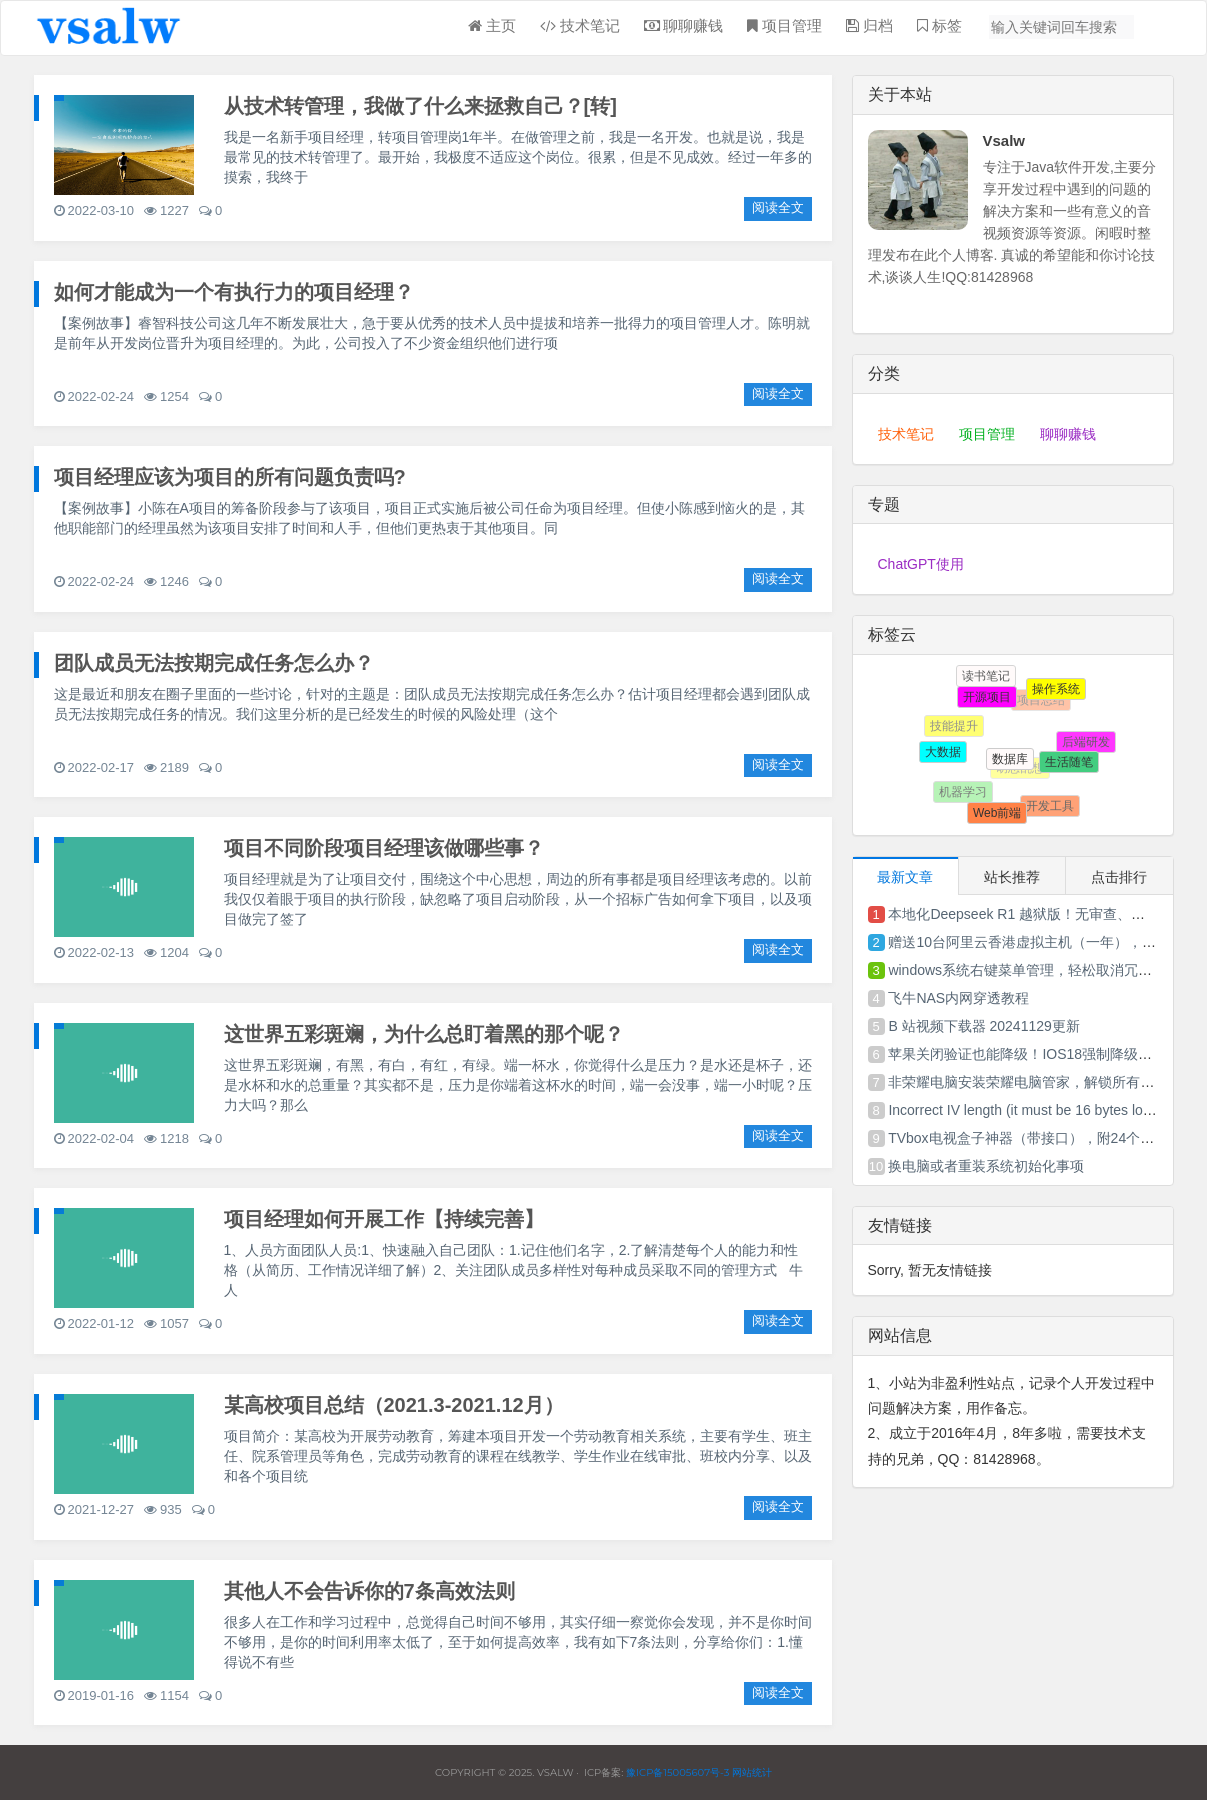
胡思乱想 (1024, 772)
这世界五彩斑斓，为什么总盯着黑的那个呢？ (424, 1034)
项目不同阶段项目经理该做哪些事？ (384, 848)
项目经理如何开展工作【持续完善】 (384, 1219)
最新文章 (905, 877)
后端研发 (1086, 743)
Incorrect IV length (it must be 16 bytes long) (1025, 1110)
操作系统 (1054, 688)
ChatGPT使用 (921, 564)
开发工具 (1051, 807)
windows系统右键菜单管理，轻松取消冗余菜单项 (1041, 970)
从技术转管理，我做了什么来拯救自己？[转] (420, 106)
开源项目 (984, 694)
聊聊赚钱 (1068, 434)
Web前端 (995, 811)
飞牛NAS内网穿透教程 (958, 998)
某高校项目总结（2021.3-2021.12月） (394, 1405)
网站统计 (752, 1772)
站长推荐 (1012, 877)
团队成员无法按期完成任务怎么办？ (214, 663)
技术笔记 (906, 434)
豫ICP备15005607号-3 (676, 1772)
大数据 (942, 750)
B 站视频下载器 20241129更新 (983, 1026)
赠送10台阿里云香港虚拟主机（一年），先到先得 (1043, 942)
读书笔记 (987, 677)
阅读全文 (778, 207)
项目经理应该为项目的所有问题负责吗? (230, 477)
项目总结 (1044, 703)
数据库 (1006, 755)
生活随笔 (1067, 759)
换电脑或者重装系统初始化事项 (986, 1166)
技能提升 (957, 729)
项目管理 (987, 434)
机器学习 (965, 793)
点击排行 (1119, 877)
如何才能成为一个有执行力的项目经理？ (234, 292)
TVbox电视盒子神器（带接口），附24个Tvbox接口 (1047, 1138)
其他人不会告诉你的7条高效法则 (369, 1591)
